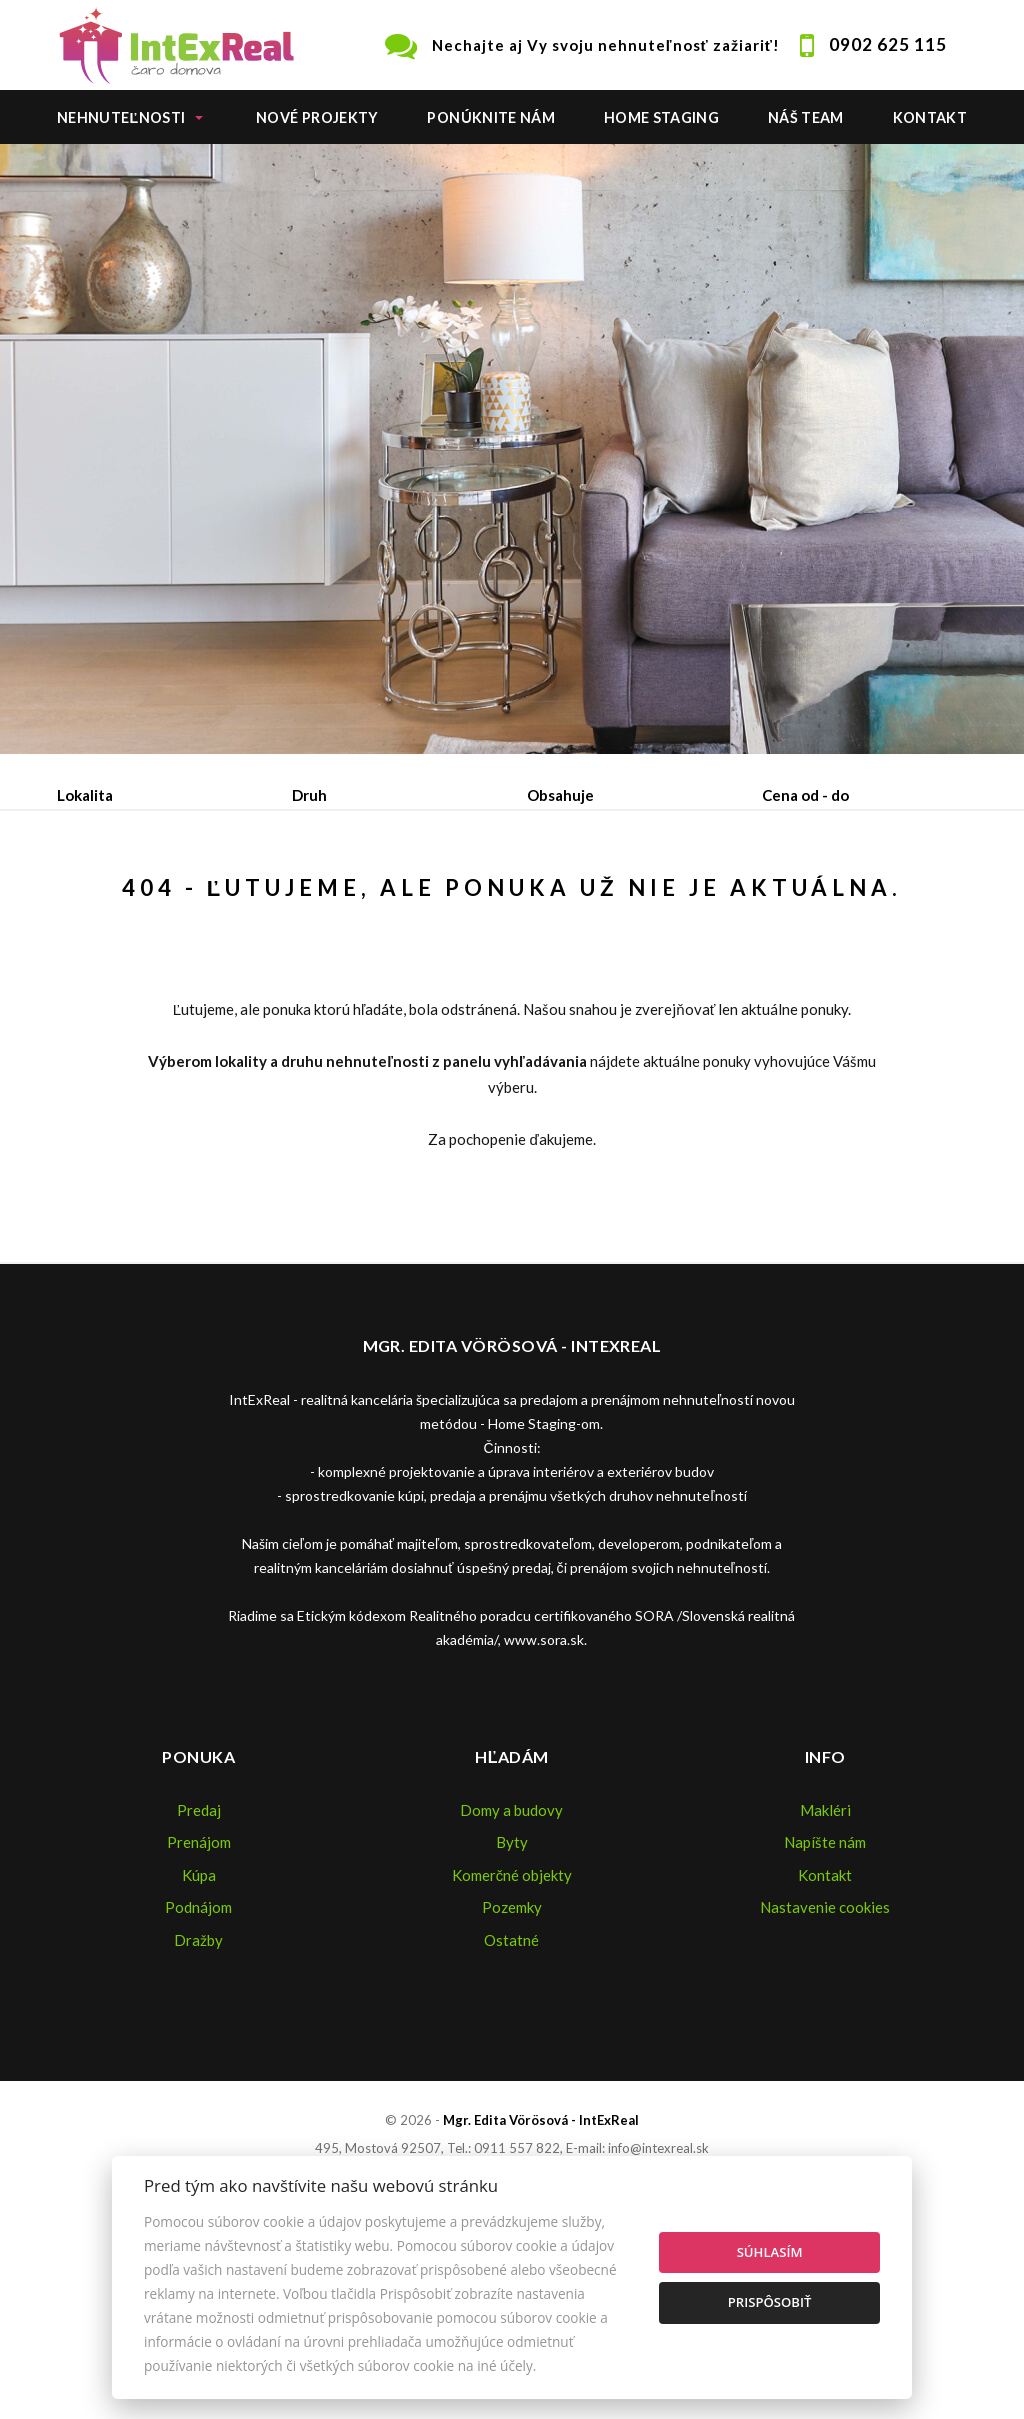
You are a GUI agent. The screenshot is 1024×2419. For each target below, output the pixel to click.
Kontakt (930, 117)
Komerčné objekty (512, 2067)
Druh (309, 795)
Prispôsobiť (770, 2302)
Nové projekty (317, 117)
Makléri (825, 2002)
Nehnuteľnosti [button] (121, 117)
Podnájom (131, 947)
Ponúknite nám (491, 117)
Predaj (120, 899)
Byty (512, 2034)
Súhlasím (770, 2252)
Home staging (661, 117)
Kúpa (358, 899)
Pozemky (512, 2099)
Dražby (198, 2132)
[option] (512, 449)
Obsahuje (560, 795)
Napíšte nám (825, 2034)
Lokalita (85, 795)
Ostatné (511, 2132)
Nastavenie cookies (825, 2099)
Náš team (806, 117)
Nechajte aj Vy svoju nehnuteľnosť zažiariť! (606, 45)
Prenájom (242, 899)
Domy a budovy (511, 2002)
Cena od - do (805, 795)
